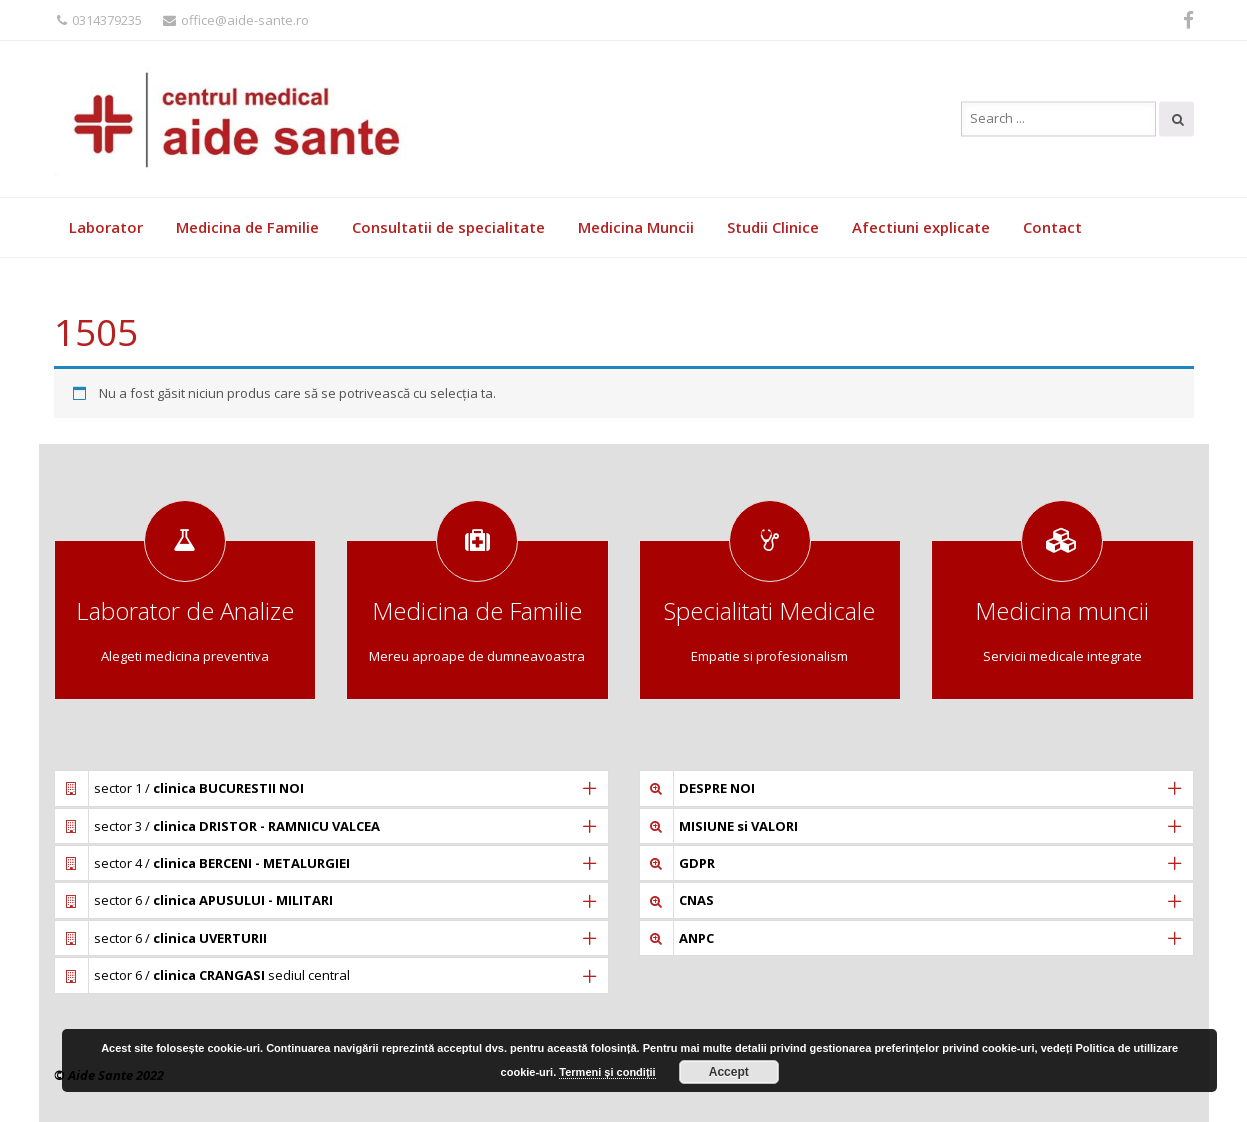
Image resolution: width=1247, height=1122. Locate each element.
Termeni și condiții (607, 1072)
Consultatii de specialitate (448, 227)
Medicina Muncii (636, 227)
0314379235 (99, 20)
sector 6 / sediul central (222, 975)
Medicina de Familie (247, 227)
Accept (729, 1072)
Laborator (106, 227)
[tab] (331, 788)
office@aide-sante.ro (236, 20)
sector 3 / (237, 826)
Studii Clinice (773, 227)
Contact (1052, 227)
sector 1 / (199, 788)
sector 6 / (213, 900)
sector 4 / (222, 863)
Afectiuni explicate (921, 227)
